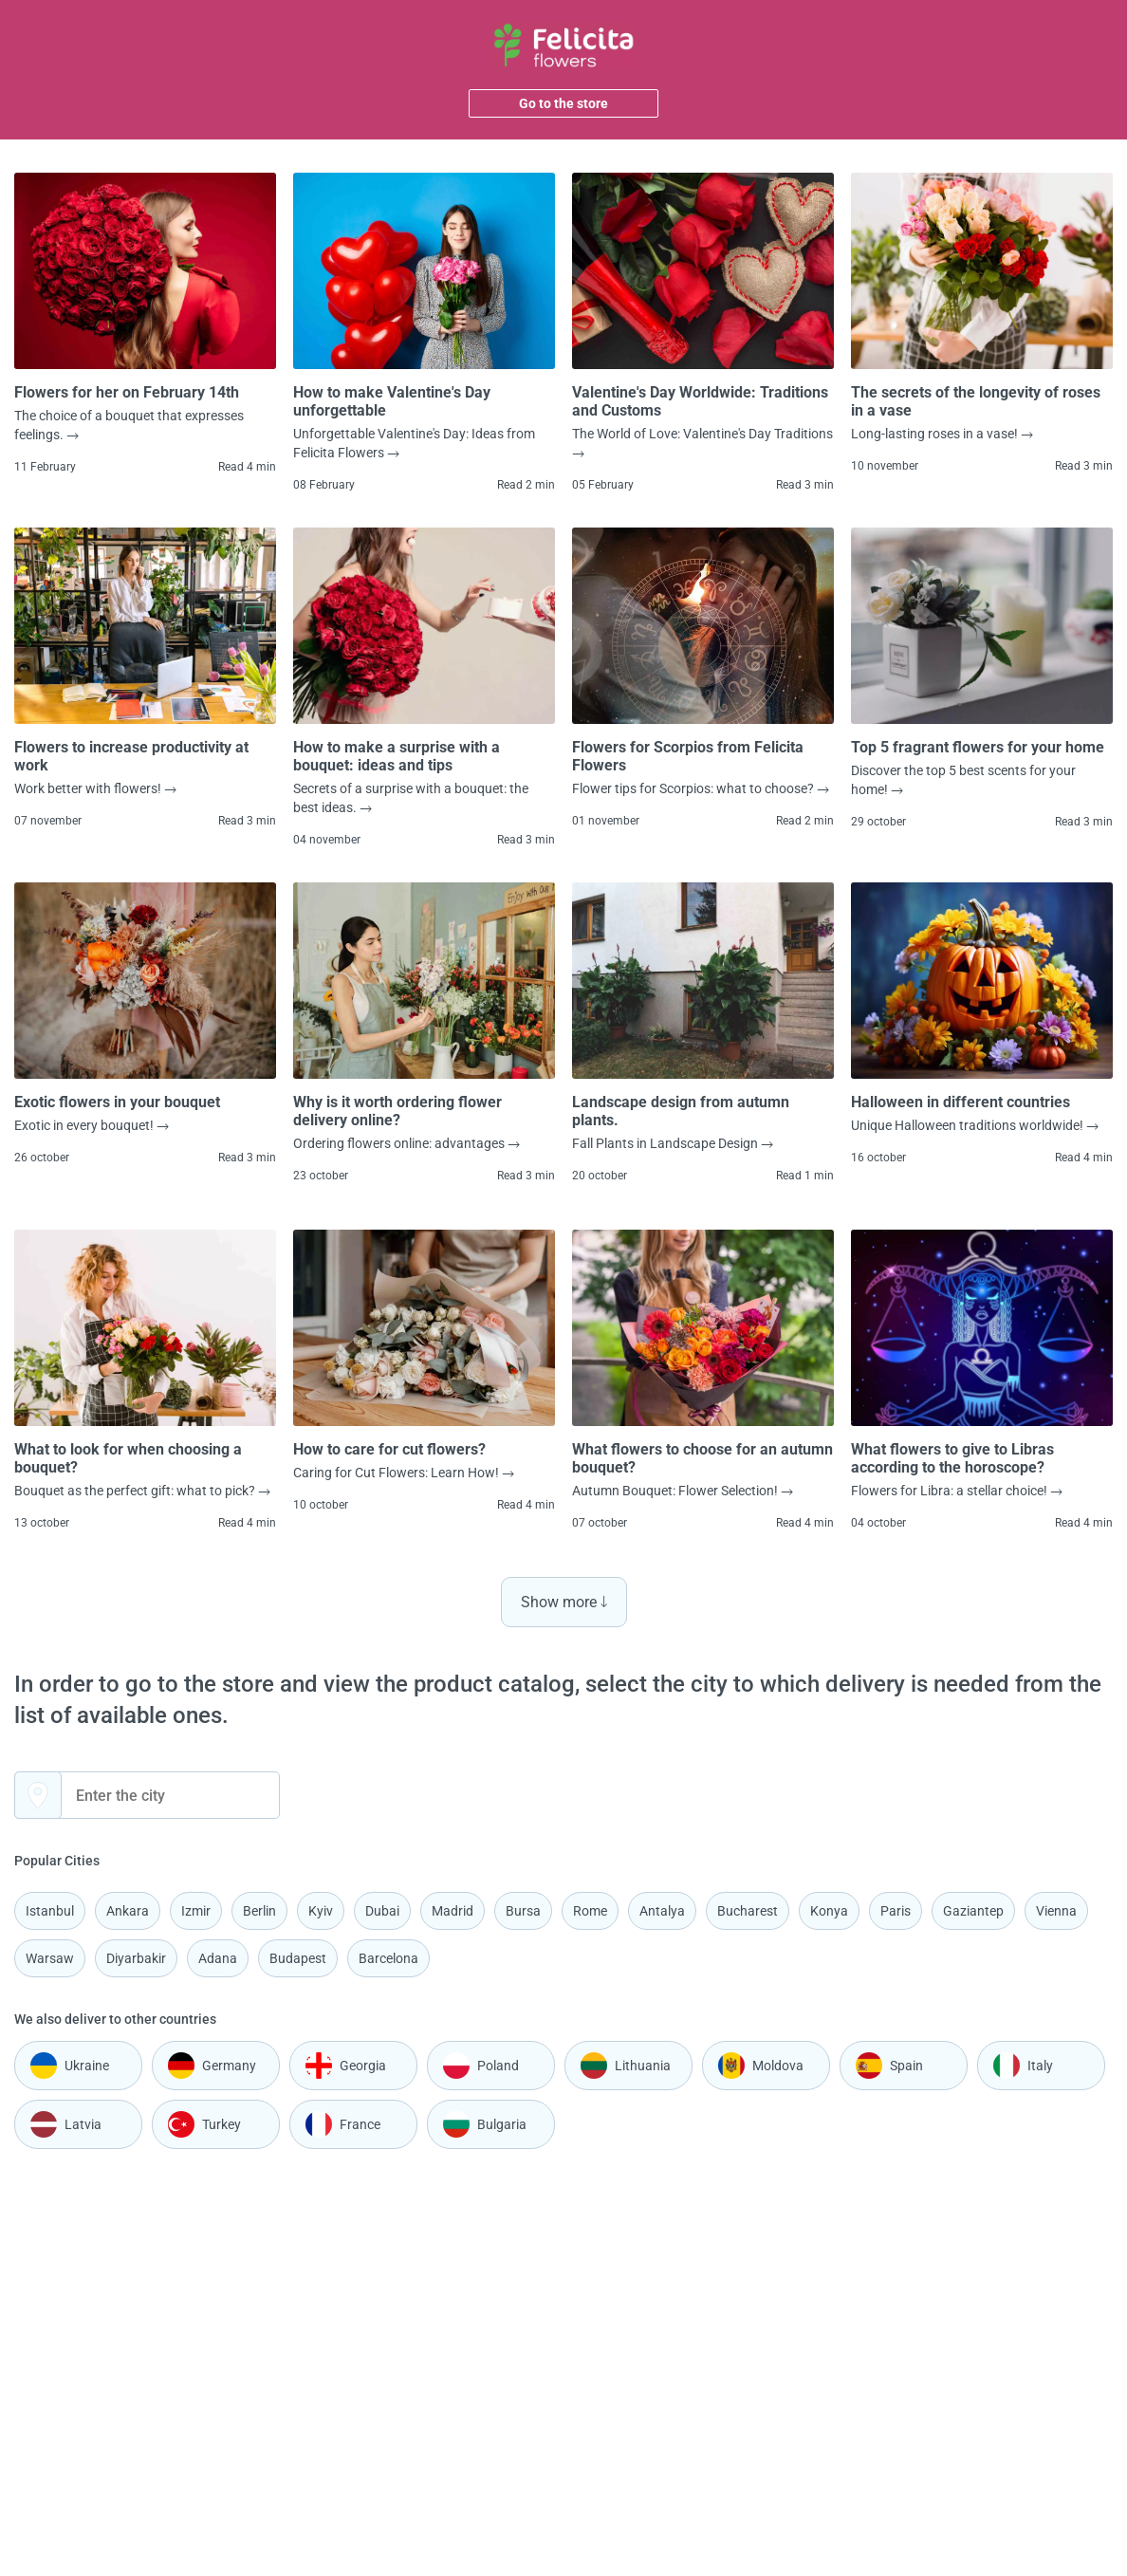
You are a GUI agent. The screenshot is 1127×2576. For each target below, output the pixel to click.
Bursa (523, 1910)
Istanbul (50, 1910)
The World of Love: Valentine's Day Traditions (702, 441)
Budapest (297, 1958)
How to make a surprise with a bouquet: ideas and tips (396, 756)
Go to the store (563, 103)
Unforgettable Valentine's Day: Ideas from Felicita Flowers (414, 443)
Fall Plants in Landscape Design (672, 1143)
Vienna (1056, 1910)
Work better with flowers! (95, 788)
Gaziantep (973, 1910)
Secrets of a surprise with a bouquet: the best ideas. (410, 798)
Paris (895, 1910)
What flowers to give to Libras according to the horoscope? (952, 1458)
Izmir (196, 1910)
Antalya (662, 1910)
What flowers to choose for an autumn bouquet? (702, 1458)
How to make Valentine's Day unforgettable (391, 401)
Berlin (259, 1910)
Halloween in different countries (960, 1102)
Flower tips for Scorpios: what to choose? (700, 788)
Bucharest (747, 1910)
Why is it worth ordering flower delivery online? (397, 1111)
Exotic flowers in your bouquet (117, 1102)
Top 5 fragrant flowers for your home (977, 747)
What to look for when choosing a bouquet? (128, 1458)
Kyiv (320, 1910)
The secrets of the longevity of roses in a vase (975, 401)
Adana (217, 1958)
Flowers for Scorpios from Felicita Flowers (688, 756)
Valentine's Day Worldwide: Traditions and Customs (700, 401)
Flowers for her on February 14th (126, 392)
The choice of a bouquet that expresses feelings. (129, 425)
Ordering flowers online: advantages (406, 1143)
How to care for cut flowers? (389, 1449)
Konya (829, 1910)
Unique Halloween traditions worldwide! (975, 1125)
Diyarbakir (136, 1958)
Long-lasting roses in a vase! (942, 433)
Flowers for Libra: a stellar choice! (956, 1490)
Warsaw (50, 1958)
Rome (590, 1910)
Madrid (452, 1910)
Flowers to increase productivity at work (131, 756)
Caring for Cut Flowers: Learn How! (403, 1472)
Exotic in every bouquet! (91, 1125)
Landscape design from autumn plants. (680, 1111)
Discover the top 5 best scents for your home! (963, 780)
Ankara (127, 1910)
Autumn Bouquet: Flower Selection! (682, 1490)
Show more (564, 1602)
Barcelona (388, 1958)
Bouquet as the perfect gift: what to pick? (142, 1490)
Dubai (382, 1910)
